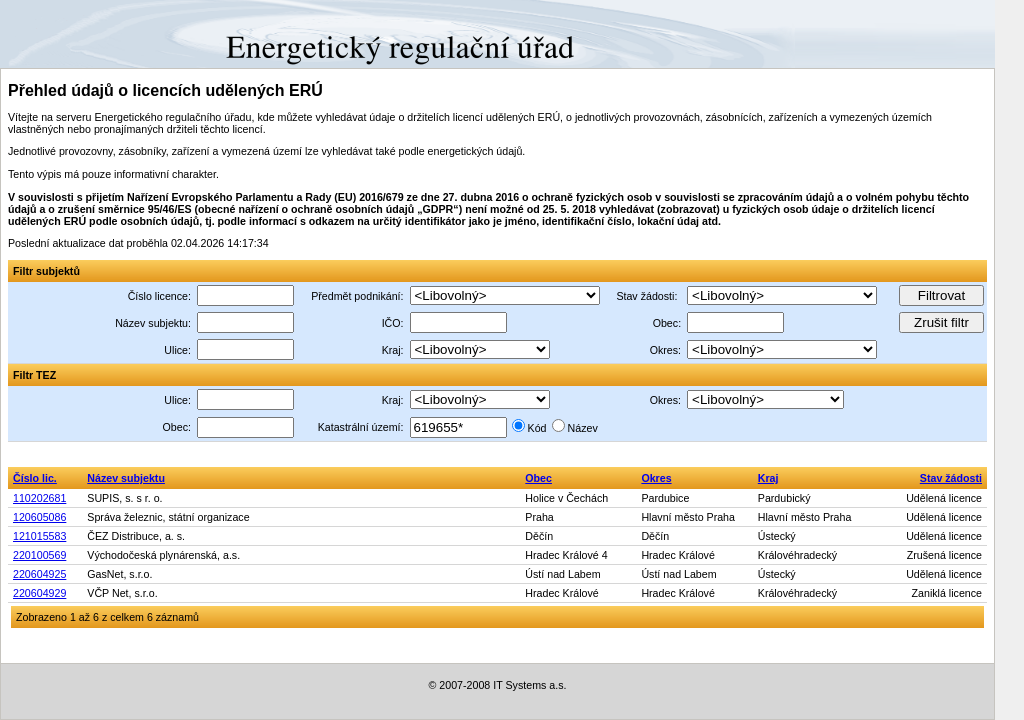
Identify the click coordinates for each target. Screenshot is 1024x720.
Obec (538, 478)
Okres (656, 478)
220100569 (39, 555)
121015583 (39, 536)
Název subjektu (126, 478)
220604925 (39, 574)
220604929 (39, 593)
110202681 (39, 498)
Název (583, 428)
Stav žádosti (951, 478)
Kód (537, 428)
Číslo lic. (35, 478)
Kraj (768, 478)
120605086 (39, 517)
